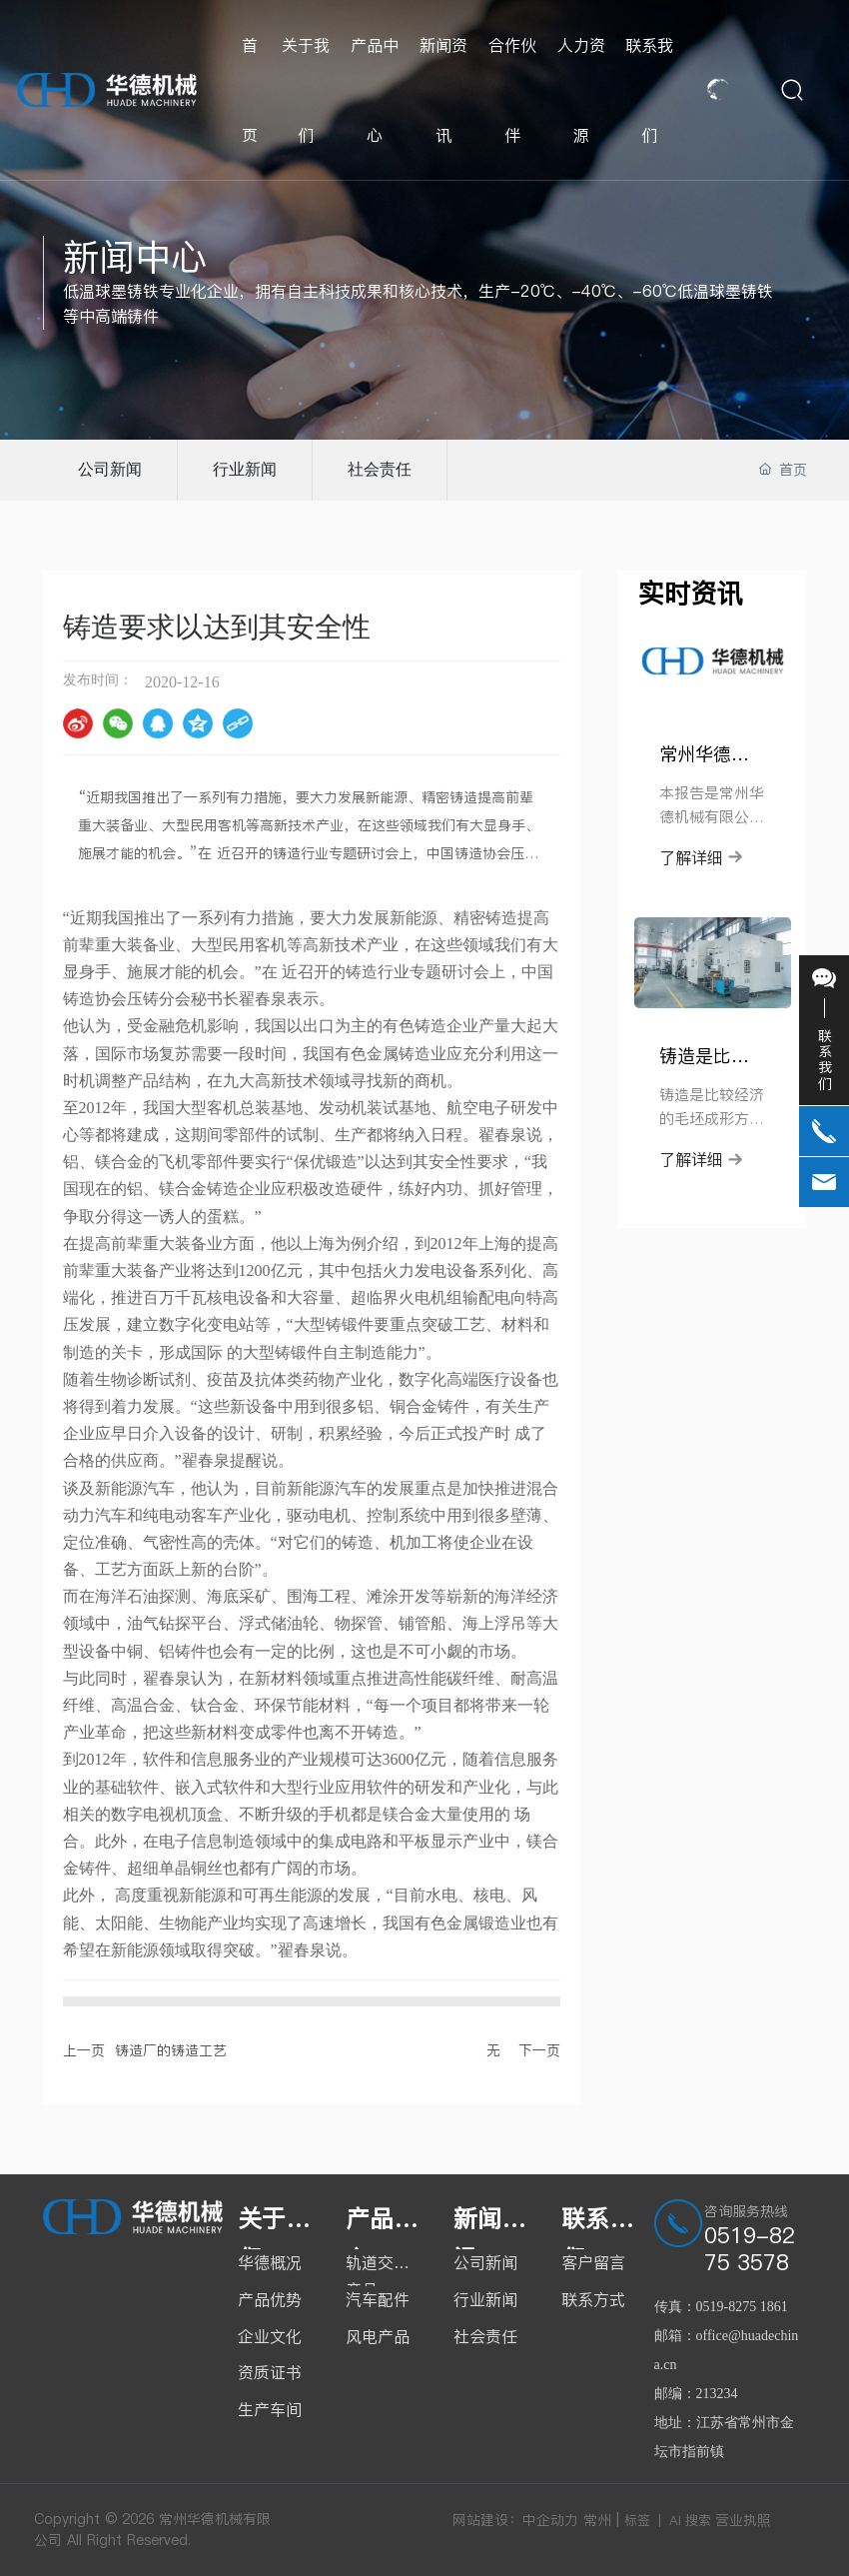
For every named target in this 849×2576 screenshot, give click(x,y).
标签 (637, 2520)
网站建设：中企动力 (515, 2520)
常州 (597, 2520)
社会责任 (380, 469)
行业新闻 (245, 469)
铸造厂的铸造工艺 (171, 2050)
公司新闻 (110, 469)
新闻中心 (135, 257)
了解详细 (700, 857)
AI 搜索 (690, 2520)
